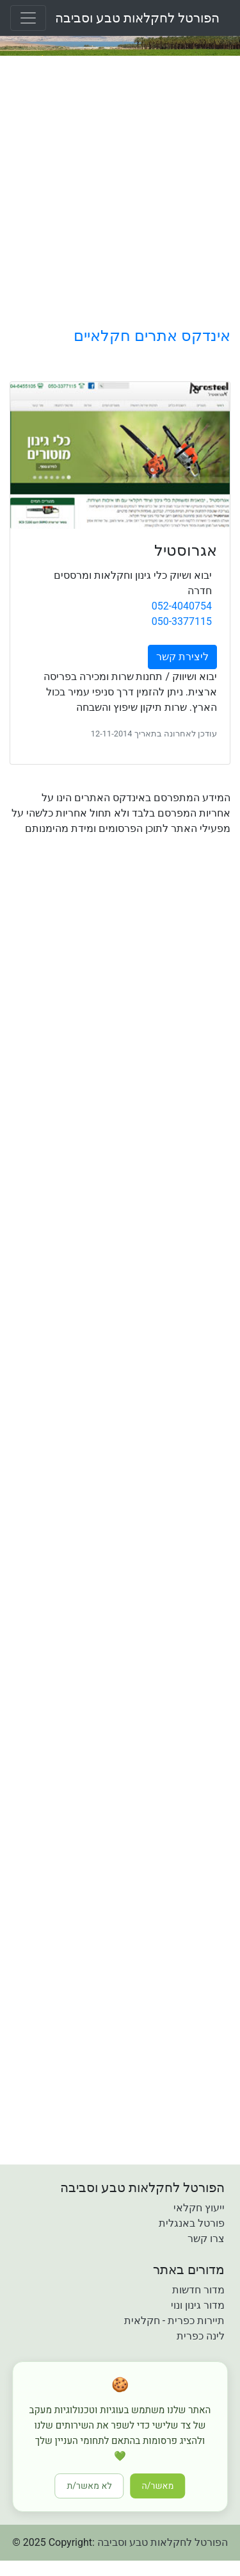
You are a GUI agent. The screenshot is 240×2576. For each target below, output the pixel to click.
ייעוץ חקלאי (199, 2208)
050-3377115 (182, 621)
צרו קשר (206, 2238)
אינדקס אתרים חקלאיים (152, 336)
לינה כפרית (201, 2336)
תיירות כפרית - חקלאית (174, 2320)
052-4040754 (182, 606)
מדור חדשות (198, 2290)
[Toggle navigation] (28, 18)
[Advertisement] (120, 191)
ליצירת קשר (182, 657)
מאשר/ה (158, 2486)
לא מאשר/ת (89, 2486)
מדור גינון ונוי (198, 2305)
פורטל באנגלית (192, 2223)
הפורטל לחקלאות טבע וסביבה (137, 18)
